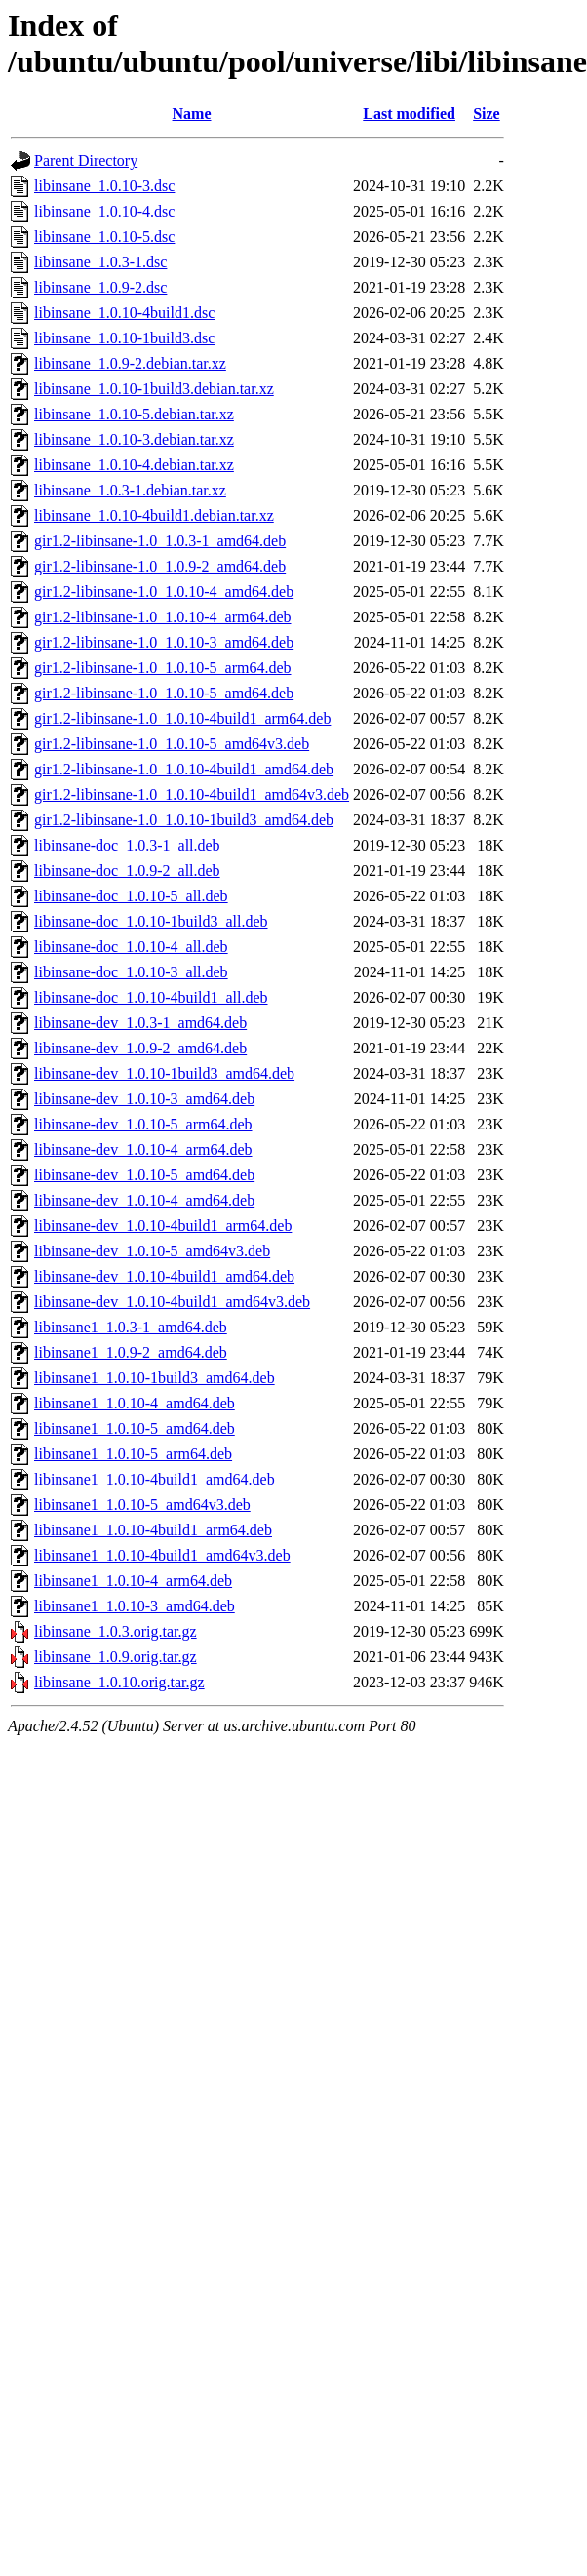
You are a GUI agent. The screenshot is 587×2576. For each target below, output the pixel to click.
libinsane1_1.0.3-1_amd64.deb (130, 1327)
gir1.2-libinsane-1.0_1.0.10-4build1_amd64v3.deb (191, 794)
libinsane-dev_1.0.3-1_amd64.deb (140, 1022)
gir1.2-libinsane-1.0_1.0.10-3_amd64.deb (164, 642)
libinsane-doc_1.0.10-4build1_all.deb (151, 997)
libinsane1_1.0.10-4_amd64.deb (134, 1403)
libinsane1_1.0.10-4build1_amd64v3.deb (162, 1555)
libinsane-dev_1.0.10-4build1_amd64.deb (164, 1276)
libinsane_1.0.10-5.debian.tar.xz (134, 414)
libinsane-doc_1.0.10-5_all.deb (131, 896)
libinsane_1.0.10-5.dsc (104, 236)
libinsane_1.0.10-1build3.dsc (124, 338)
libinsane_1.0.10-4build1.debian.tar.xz (154, 515)
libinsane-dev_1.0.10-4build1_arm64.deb (163, 1225)
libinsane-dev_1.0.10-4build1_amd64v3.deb (172, 1301)
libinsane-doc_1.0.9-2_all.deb (127, 870)
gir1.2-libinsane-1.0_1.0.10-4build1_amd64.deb (183, 769)
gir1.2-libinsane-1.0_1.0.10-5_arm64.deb (163, 667)
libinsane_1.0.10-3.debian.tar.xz (134, 439)
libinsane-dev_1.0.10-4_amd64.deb (144, 1200)
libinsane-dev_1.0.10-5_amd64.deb (144, 1175)
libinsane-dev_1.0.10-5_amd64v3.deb (152, 1251)
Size (486, 113)
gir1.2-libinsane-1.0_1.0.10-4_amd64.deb (164, 591)
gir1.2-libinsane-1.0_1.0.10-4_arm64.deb (163, 617)
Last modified (409, 113)
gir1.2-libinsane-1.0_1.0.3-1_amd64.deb (160, 541)
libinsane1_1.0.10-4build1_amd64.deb (154, 1479)
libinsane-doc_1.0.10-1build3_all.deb (151, 921)
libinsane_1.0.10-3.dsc (104, 186)
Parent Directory (85, 160)
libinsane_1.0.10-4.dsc (104, 211)
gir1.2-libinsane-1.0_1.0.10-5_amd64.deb (164, 693)
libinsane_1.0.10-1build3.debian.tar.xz (154, 388)
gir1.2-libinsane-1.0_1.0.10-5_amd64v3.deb (171, 743)
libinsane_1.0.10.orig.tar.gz (119, 1682)
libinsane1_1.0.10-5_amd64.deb (134, 1428)
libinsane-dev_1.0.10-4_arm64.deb (143, 1149)
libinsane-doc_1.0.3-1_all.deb (127, 845)
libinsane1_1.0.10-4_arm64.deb (133, 1580)
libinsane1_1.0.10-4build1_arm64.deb (153, 1530)
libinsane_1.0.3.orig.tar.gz (115, 1631)
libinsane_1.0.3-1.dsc (100, 262)
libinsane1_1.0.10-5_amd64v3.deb (142, 1504)
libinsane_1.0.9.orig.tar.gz (115, 1656)
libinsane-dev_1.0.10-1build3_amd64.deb (164, 1073)
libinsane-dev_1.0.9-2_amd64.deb (140, 1048)
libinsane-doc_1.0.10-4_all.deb (131, 946)
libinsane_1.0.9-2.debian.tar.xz (130, 363)
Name (192, 113)
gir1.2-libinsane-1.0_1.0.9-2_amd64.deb (160, 566)
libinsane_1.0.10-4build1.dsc (124, 312)
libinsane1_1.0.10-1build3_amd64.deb (154, 1377)
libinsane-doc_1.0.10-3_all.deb (131, 972)
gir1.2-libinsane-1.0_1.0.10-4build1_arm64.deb (182, 718)
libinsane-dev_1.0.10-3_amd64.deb (144, 1098)
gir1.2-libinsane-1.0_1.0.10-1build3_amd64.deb (183, 820)
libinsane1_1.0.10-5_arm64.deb (133, 1454)
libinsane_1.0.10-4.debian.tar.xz (134, 464)
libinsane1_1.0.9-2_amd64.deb (130, 1352)
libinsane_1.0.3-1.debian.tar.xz (130, 490)
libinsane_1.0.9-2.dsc (100, 287)
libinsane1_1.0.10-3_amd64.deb (134, 1606)
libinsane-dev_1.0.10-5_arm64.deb (143, 1124)
